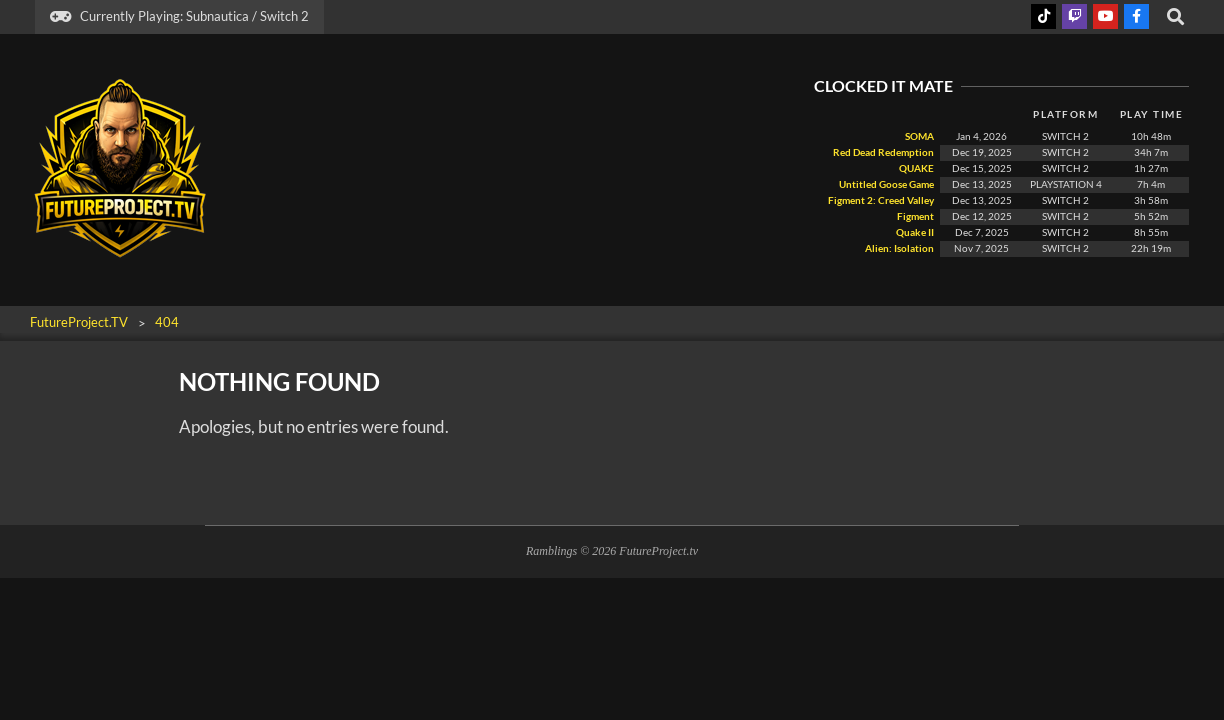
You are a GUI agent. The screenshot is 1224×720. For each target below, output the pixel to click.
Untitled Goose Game (886, 184)
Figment (914, 216)
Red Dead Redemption (882, 152)
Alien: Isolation (899, 248)
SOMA (918, 136)
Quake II (914, 232)
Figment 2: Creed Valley (880, 200)
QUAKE (915, 168)
